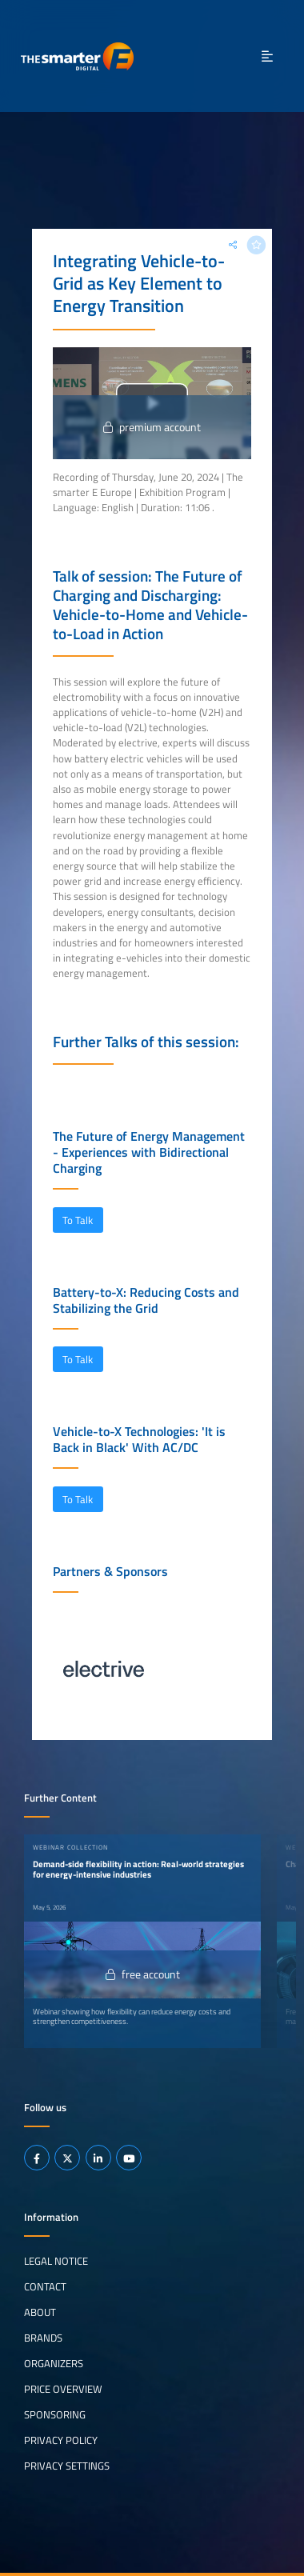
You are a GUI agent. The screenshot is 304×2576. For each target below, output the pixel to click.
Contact (45, 2286)
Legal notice (56, 2261)
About (40, 2312)
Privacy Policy (61, 2440)
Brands (43, 2338)
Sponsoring (55, 2414)
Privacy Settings (67, 2466)
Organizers (53, 2363)
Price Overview (63, 2389)
